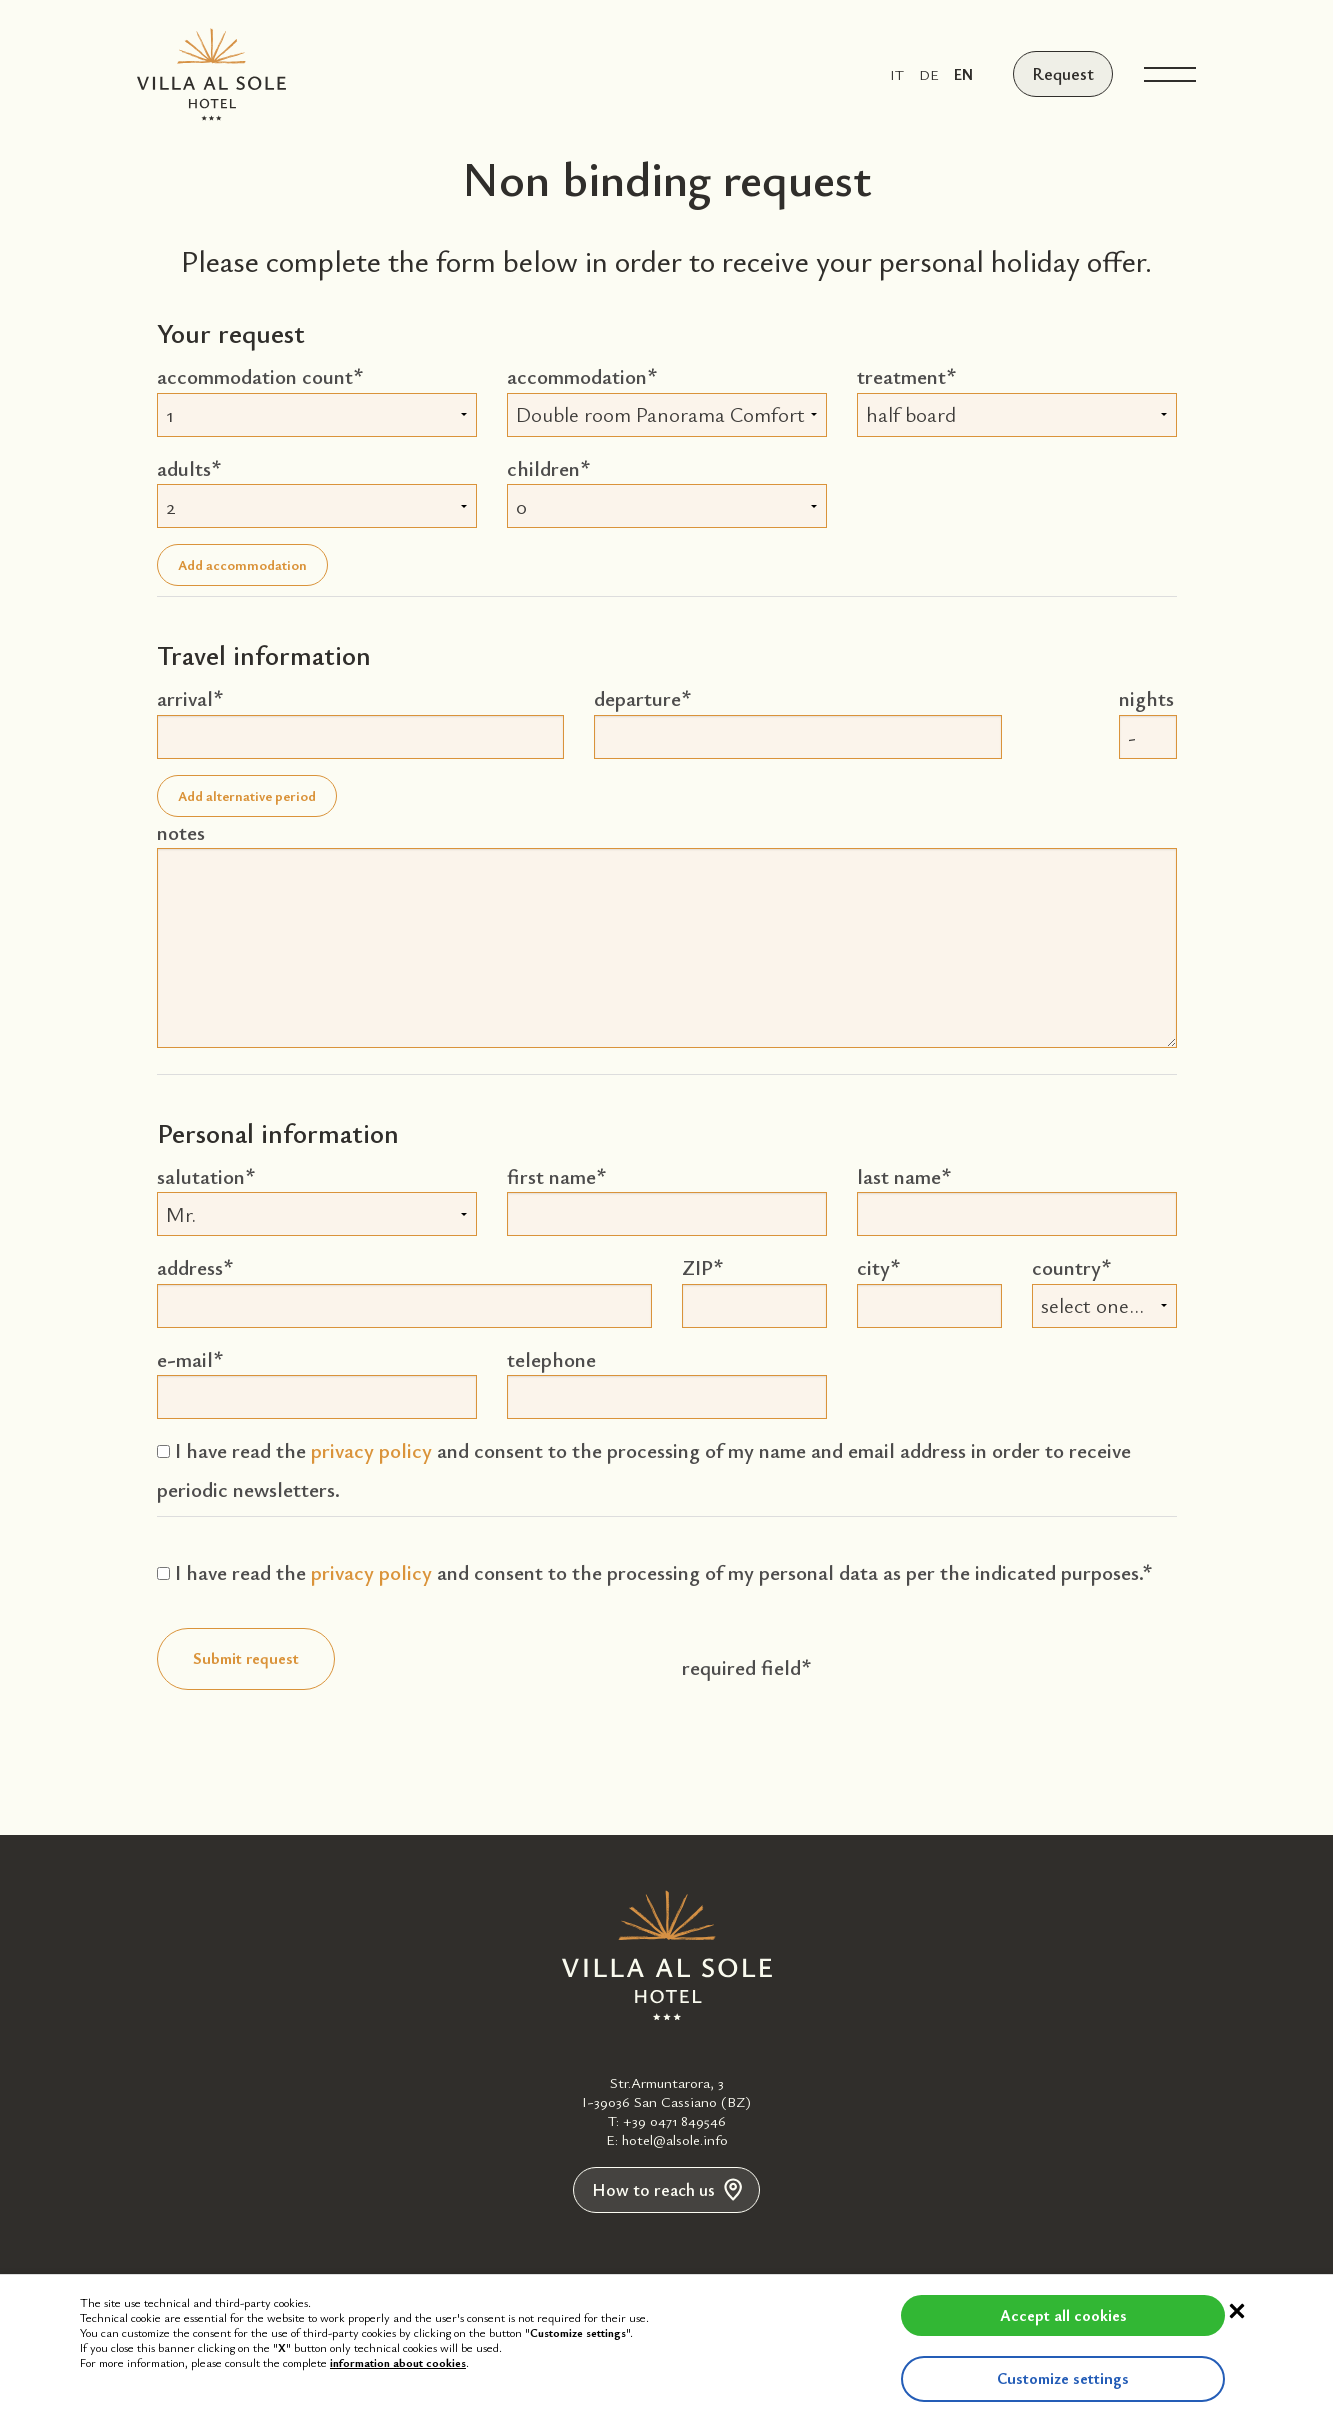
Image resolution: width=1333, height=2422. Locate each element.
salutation (201, 1176)
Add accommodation (242, 564)
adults (184, 468)
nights (1146, 698)
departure (637, 698)
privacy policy (371, 1450)
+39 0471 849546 (674, 2120)
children (543, 468)
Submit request (246, 1658)
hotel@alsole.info (675, 2139)
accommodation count (255, 376)
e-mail (185, 1359)
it (900, 74)
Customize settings (1007, 2378)
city (873, 1267)
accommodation (577, 376)
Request (1064, 74)
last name (899, 1176)
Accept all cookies (1006, 2315)
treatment (901, 376)
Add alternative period (247, 795)
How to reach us (667, 2190)
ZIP (697, 1267)
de (932, 74)
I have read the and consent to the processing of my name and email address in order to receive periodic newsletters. (644, 1469)
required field (741, 1667)
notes (181, 832)
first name (551, 1176)
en (966, 74)
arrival (185, 698)
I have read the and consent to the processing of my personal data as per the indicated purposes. (649, 1572)
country (1066, 1267)
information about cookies (398, 2362)
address (190, 1267)
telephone (551, 1359)
